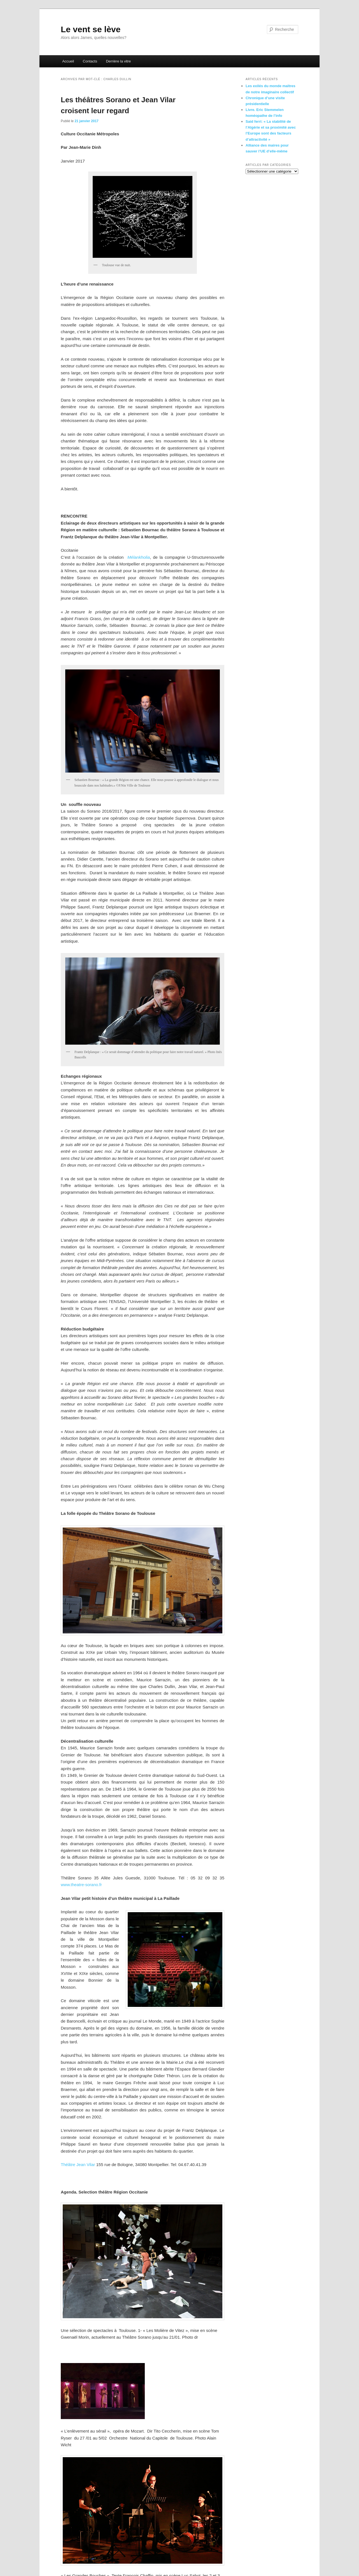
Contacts (90, 61)
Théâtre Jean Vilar (78, 2164)
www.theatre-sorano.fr (81, 1884)
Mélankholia (138, 557)
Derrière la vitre (118, 61)
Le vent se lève (90, 29)
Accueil (68, 61)
